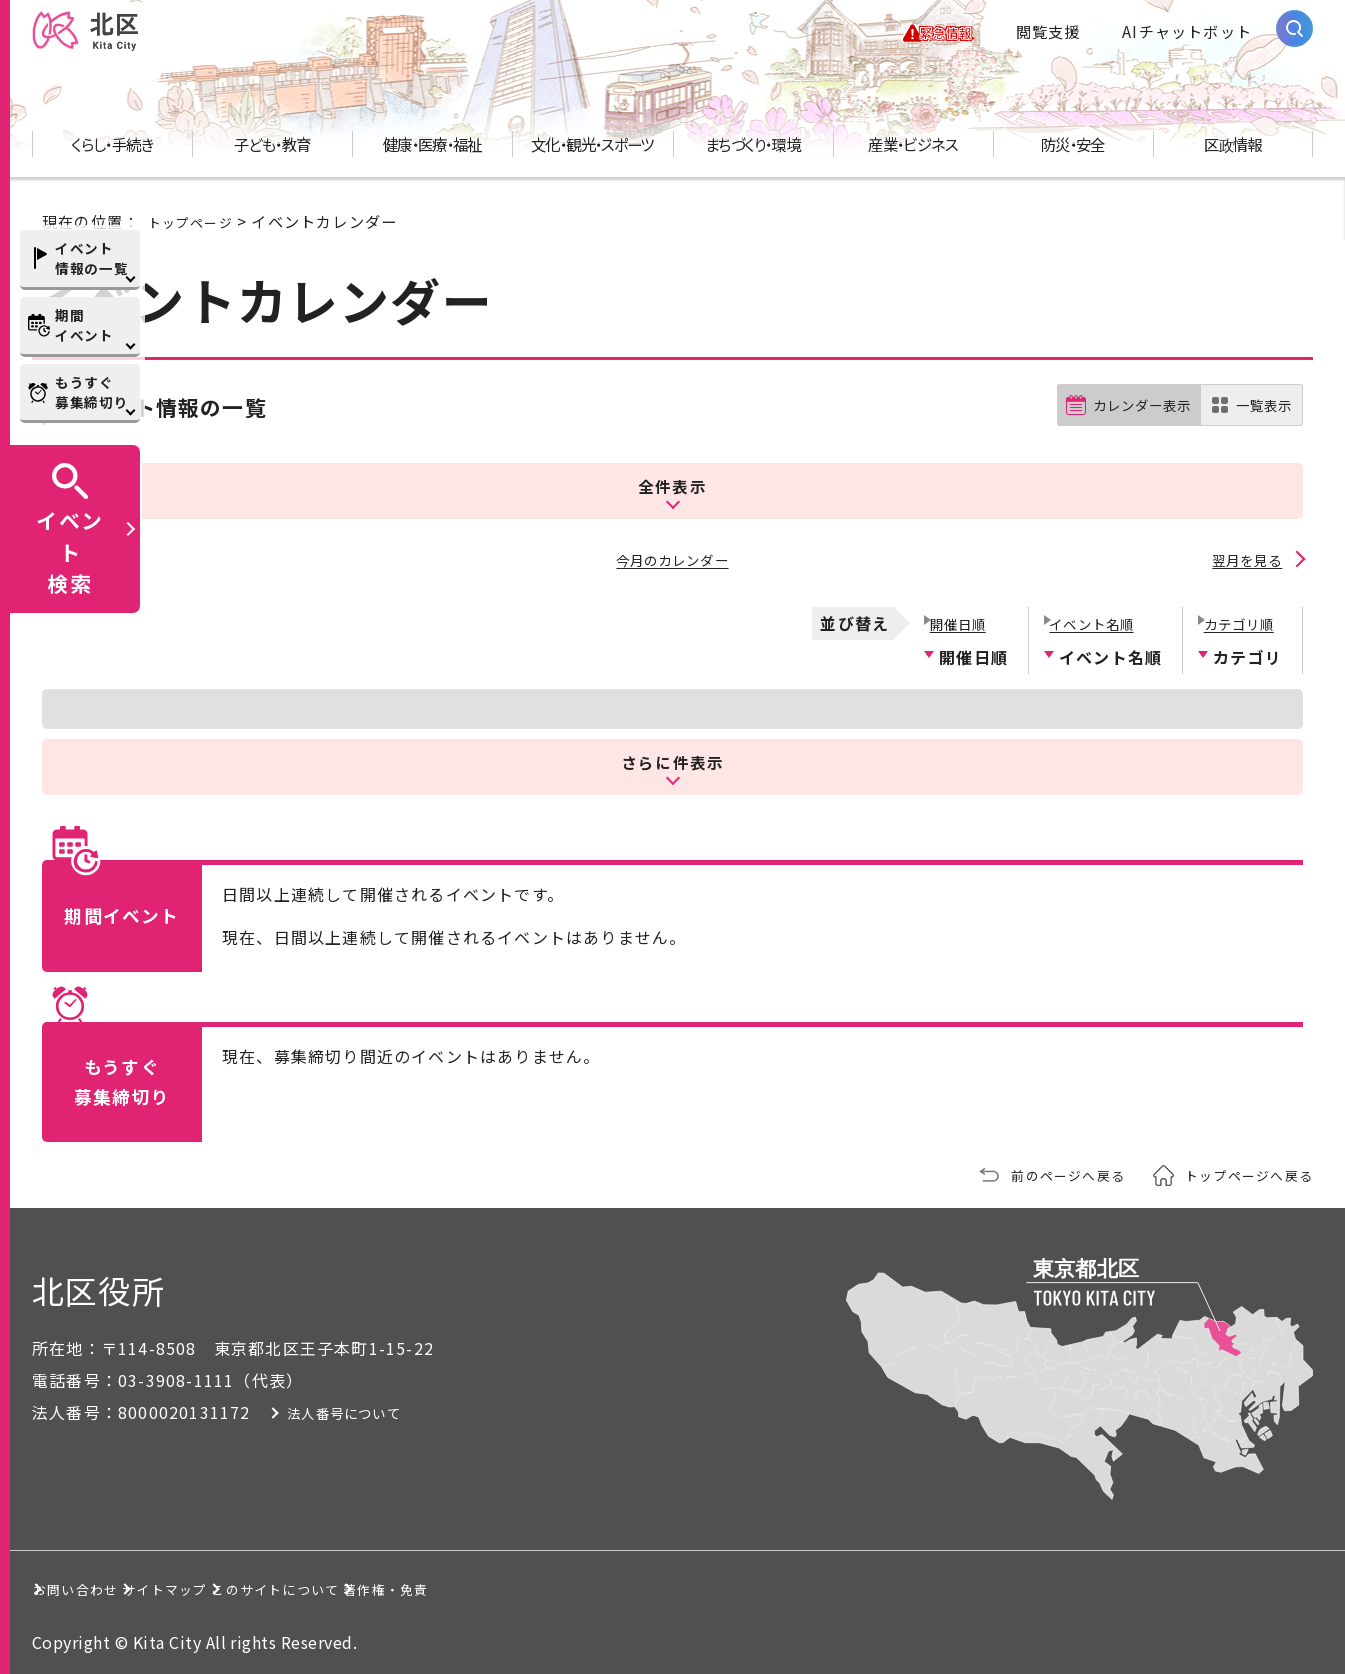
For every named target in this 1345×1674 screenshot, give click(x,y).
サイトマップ (286, 1583)
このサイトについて (495, 1583)
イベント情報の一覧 (91, 258)
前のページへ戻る (1042, 1170)
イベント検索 (70, 551)
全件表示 (672, 491)
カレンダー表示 (1125, 424)
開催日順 (956, 616)
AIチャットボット (1187, 40)
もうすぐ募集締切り (91, 392)
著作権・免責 (704, 1583)
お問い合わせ (103, 1583)
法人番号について (385, 1407)
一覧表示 (1259, 424)
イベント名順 (1093, 616)
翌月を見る (1245, 560)
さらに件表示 (673, 755)
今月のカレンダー (673, 560)
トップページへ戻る (1240, 1170)
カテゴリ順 (1239, 616)
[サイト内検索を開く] (1294, 37)
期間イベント (84, 325)
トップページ (196, 239)
